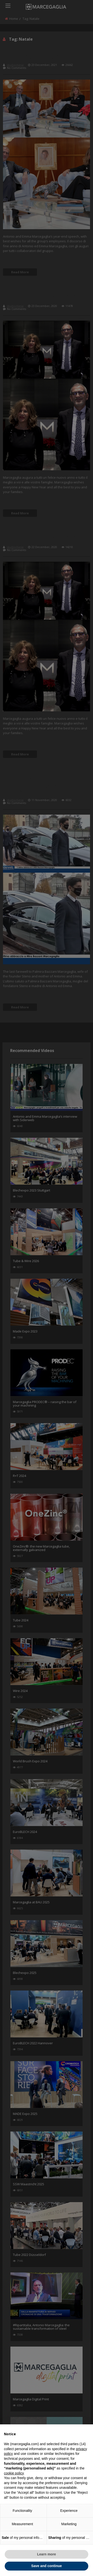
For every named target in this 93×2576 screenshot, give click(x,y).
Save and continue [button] (46, 2566)
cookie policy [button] (14, 2473)
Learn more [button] (46, 2554)
